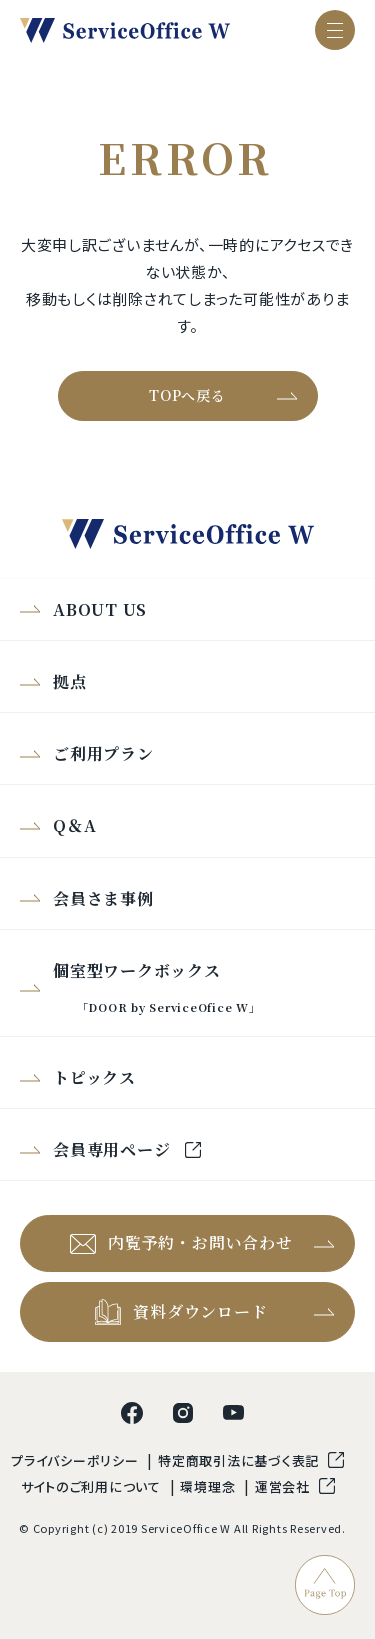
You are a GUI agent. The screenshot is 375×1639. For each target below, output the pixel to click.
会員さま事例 (103, 898)
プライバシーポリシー (76, 1460)
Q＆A (74, 825)
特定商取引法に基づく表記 (240, 1460)
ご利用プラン (103, 753)
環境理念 (209, 1486)
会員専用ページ (114, 1149)
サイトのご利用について (93, 1486)
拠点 (70, 681)
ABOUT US (100, 609)
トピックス (94, 1077)
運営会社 (284, 1486)
